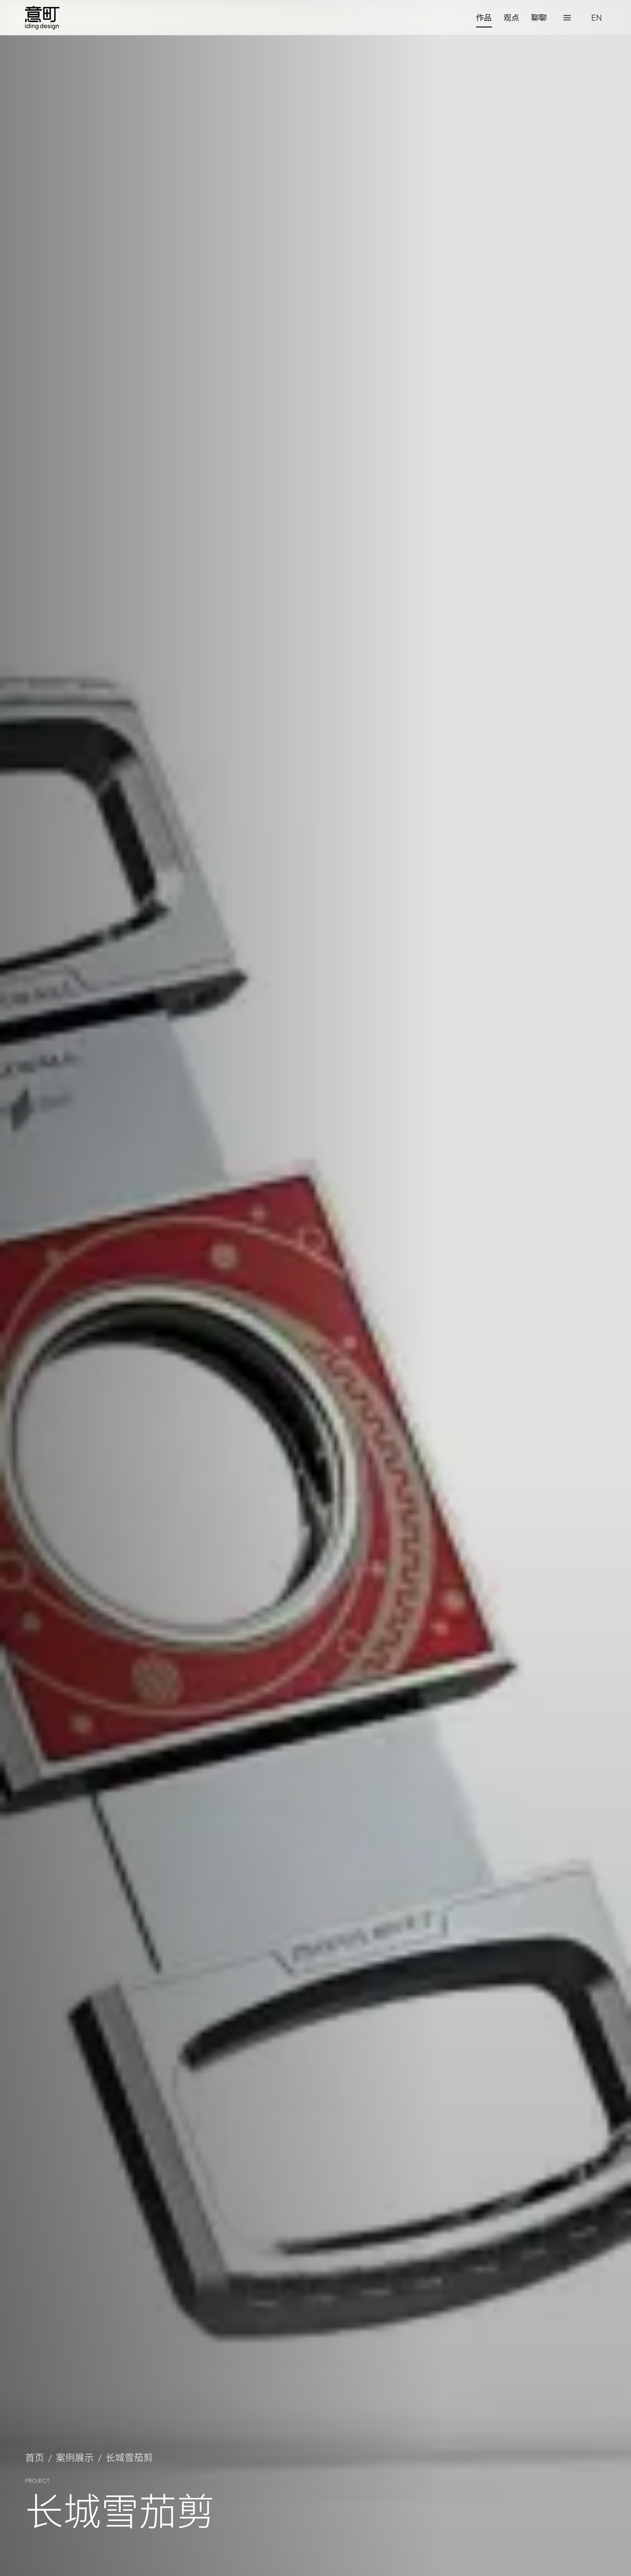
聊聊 (539, 17)
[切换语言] (596, 17)
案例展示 (75, 2457)
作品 (484, 17)
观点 (511, 17)
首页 (34, 2457)
